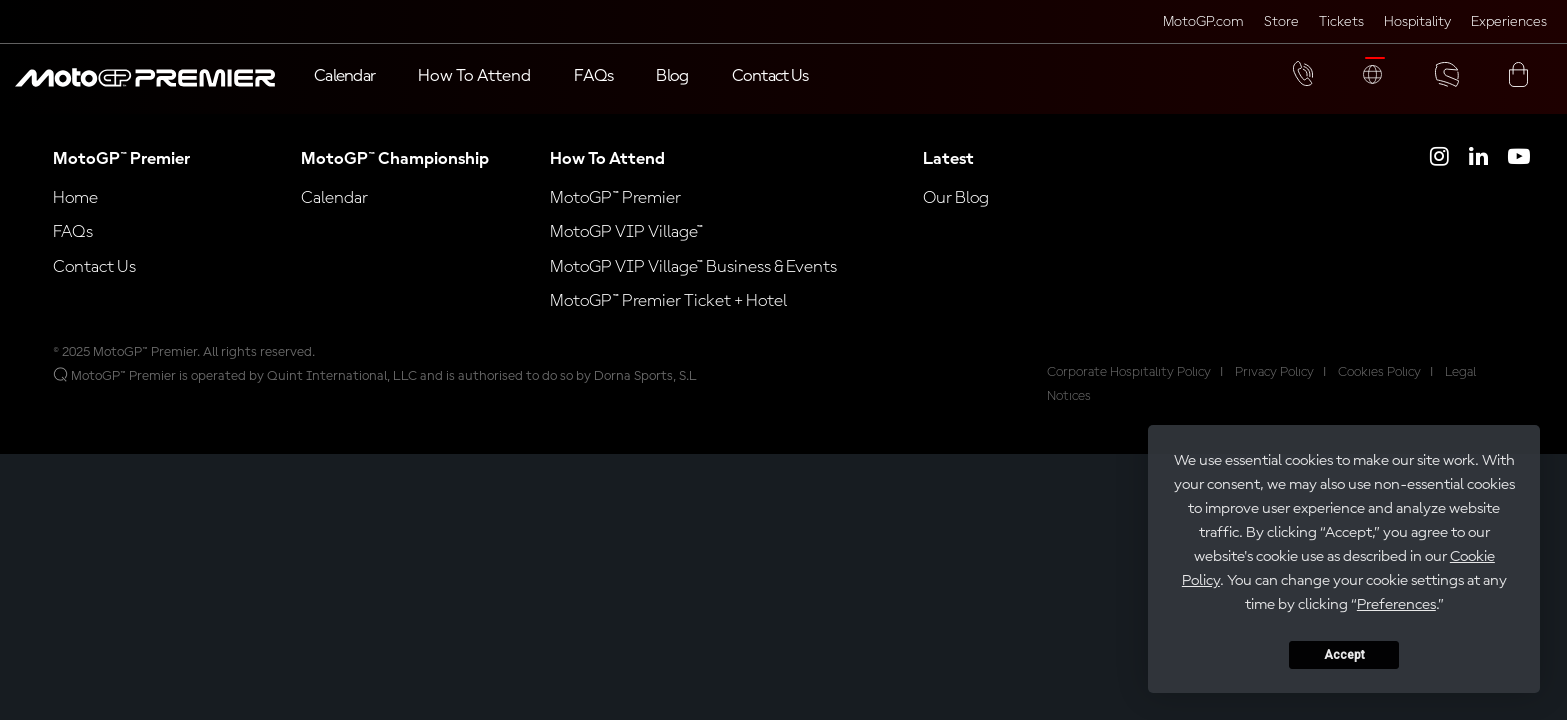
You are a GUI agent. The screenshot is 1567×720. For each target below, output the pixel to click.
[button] (145, 88)
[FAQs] (593, 77)
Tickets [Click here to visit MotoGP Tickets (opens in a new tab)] (1341, 22)
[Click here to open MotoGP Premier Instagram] (1439, 179)
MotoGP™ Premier (615, 218)
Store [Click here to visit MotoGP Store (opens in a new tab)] (1281, 22)
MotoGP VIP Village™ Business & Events (693, 287)
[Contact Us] (770, 77)
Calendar (334, 218)
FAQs (73, 252)
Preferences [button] (1396, 605)
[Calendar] (344, 77)
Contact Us (94, 287)
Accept (1344, 655)
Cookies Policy (1379, 392)
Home (75, 218)
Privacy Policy (1274, 392)
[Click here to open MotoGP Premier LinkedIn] (1478, 179)
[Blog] (672, 77)
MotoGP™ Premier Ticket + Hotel (668, 321)
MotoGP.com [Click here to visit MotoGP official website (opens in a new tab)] (1203, 22)
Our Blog (956, 218)
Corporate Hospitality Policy (1129, 392)
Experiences (1509, 22)
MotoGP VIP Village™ (626, 252)
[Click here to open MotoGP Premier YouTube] (1519, 179)
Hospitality (1417, 22)
